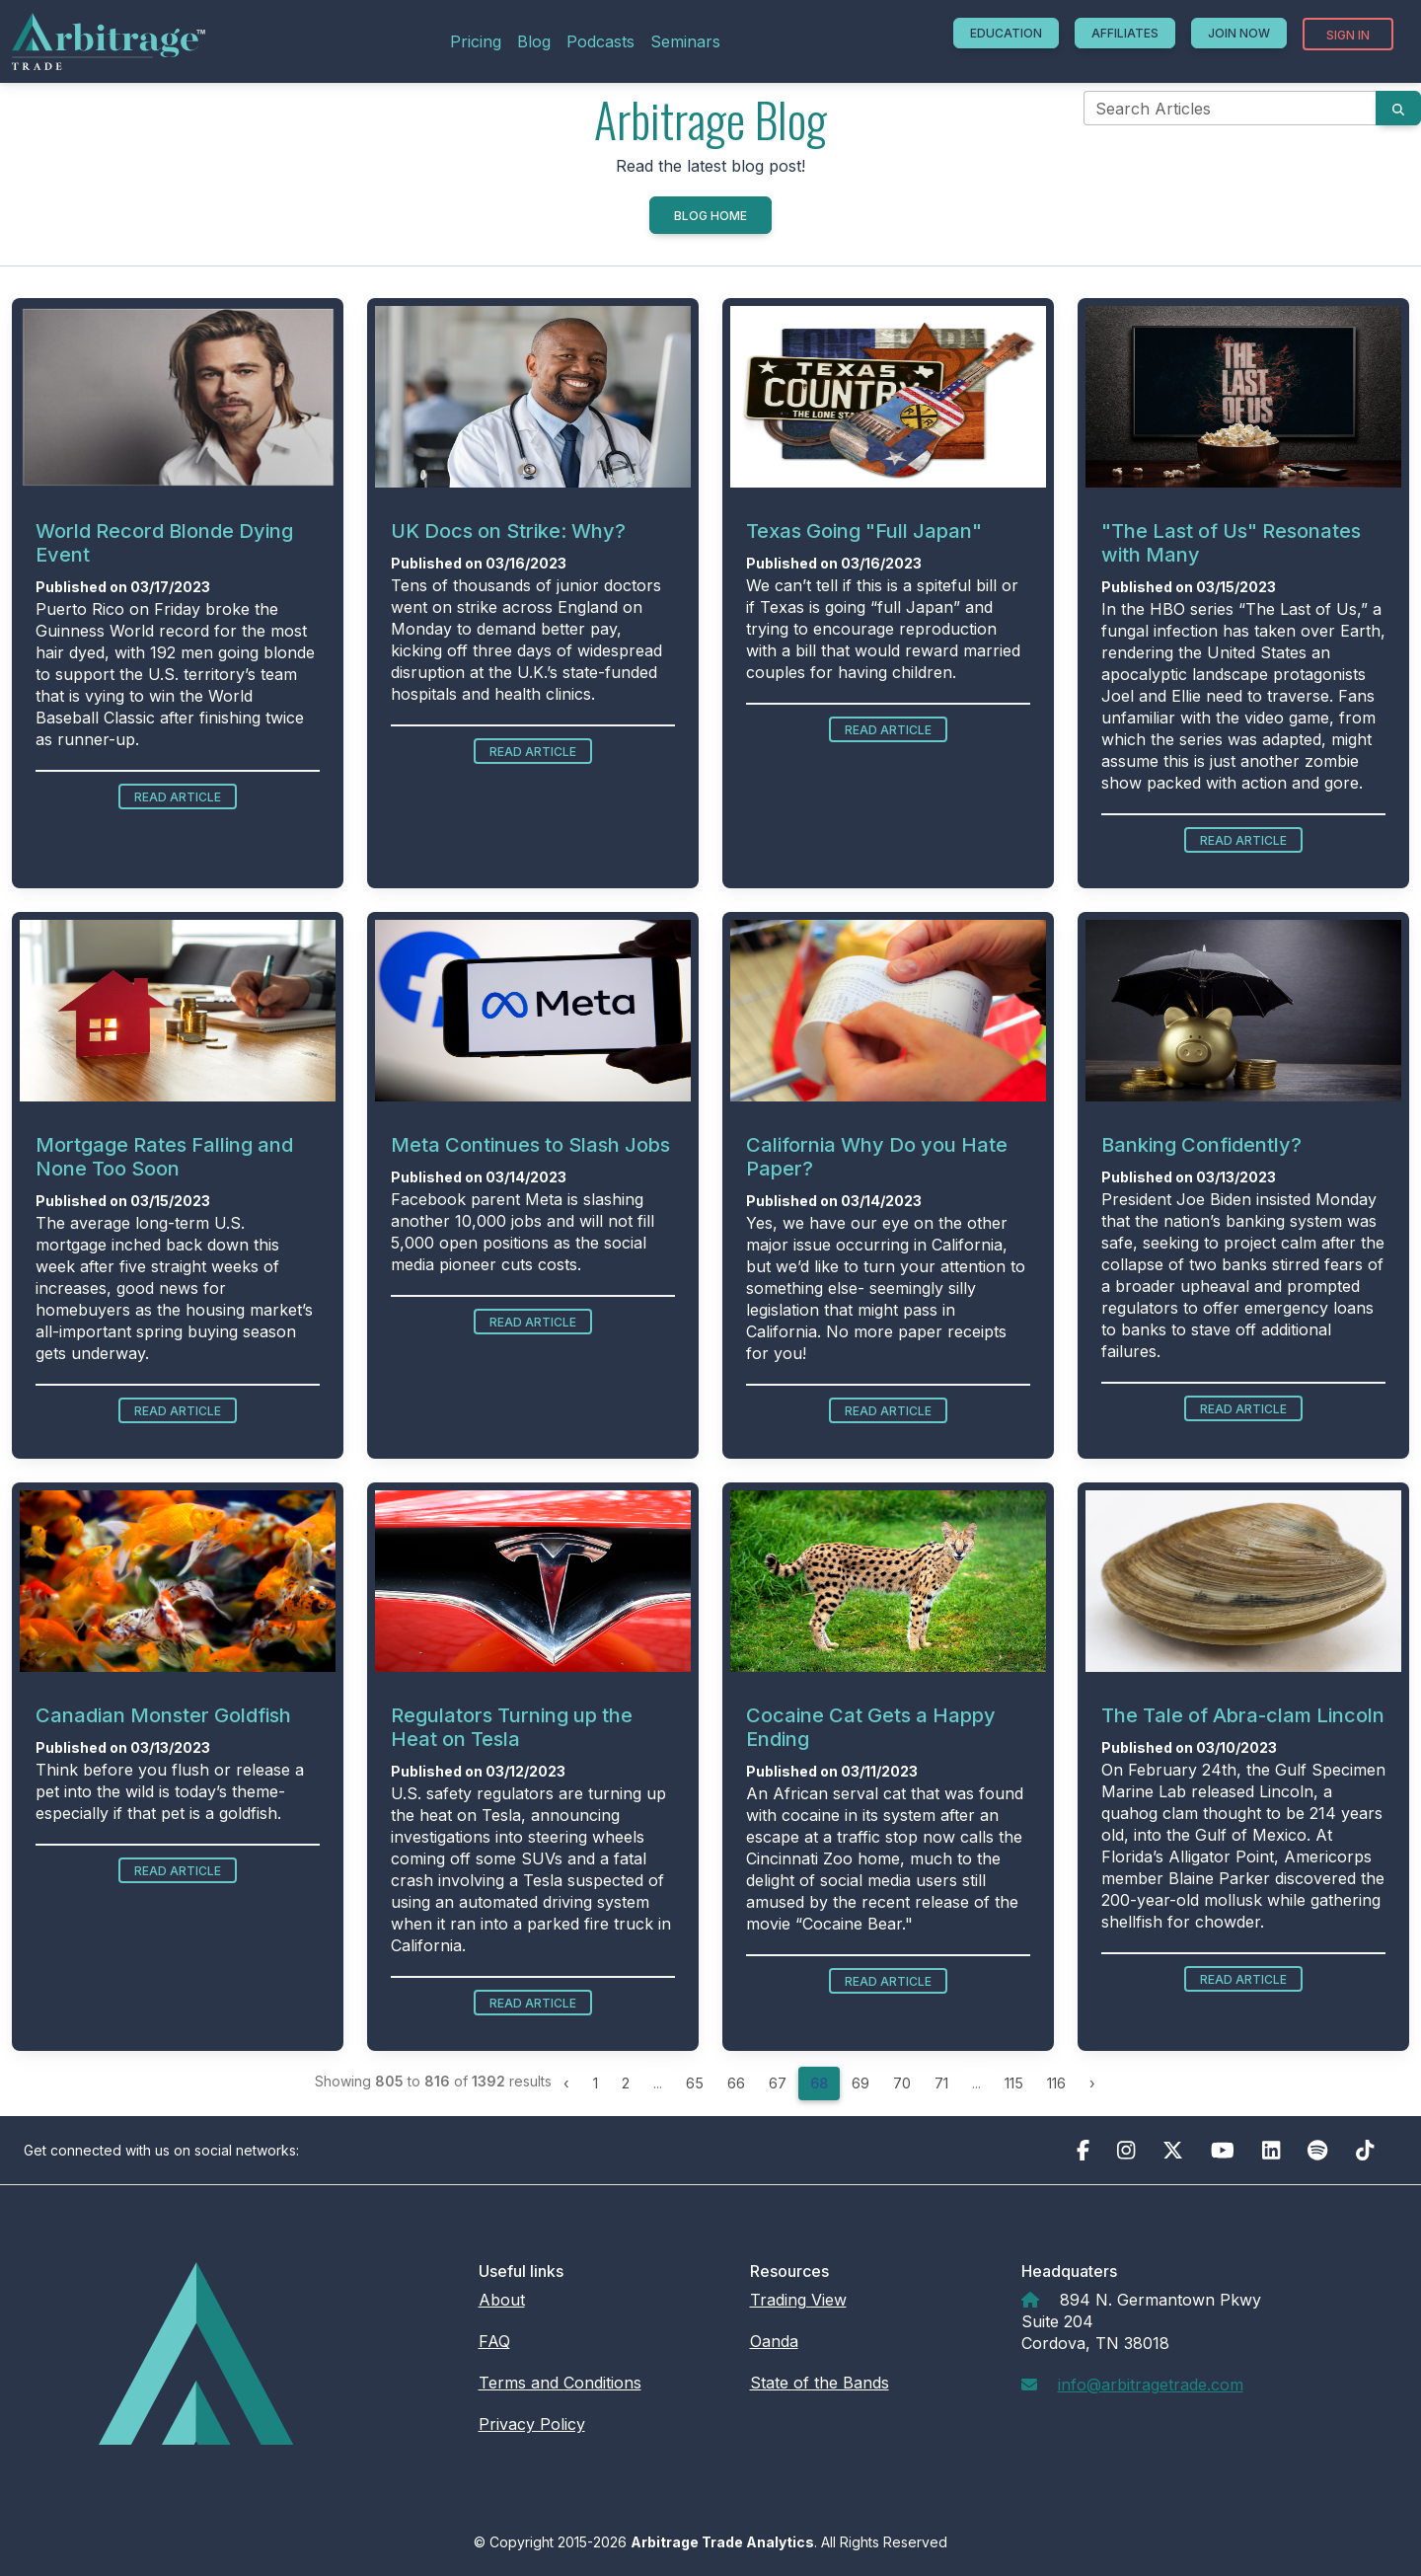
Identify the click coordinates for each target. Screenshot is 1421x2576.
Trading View (798, 2300)
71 (941, 2083)
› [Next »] (1092, 2083)
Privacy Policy (532, 2424)
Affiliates (1125, 33)
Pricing (475, 41)
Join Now (1239, 33)
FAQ (494, 2341)
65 (695, 2083)
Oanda (774, 2341)
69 (860, 2083)
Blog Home (710, 215)
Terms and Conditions (560, 2382)
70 (902, 2083)
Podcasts (600, 41)
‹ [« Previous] (566, 2083)
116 (1056, 2083)
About (502, 2300)
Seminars (685, 41)
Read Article (177, 797)
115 (1014, 2083)
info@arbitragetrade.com (1150, 2384)
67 (777, 2083)
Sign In (1348, 35)
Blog (534, 41)
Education (1006, 33)
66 (736, 2083)
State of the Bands (819, 2382)
